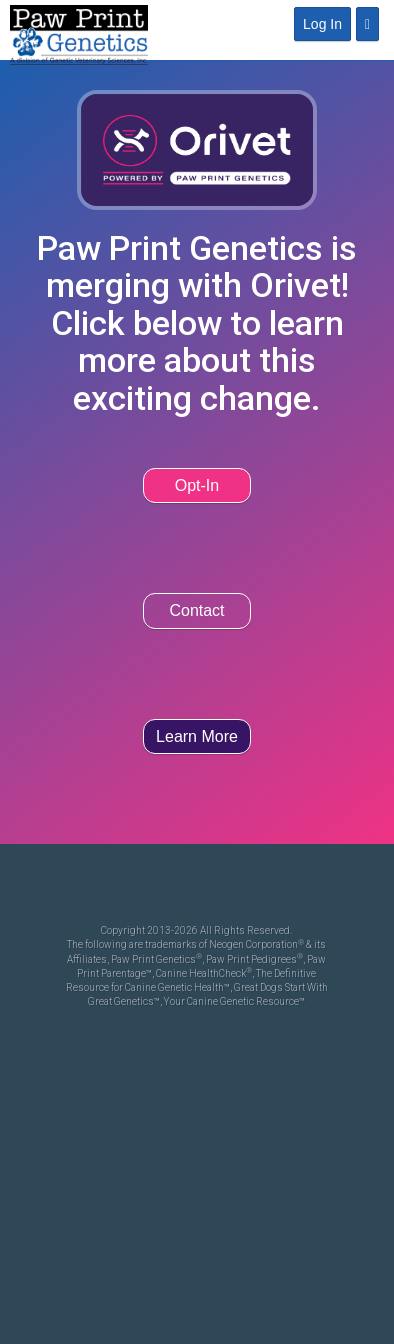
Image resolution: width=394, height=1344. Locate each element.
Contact (196, 610)
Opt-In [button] (197, 485)
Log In (322, 24)
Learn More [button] (197, 736)
